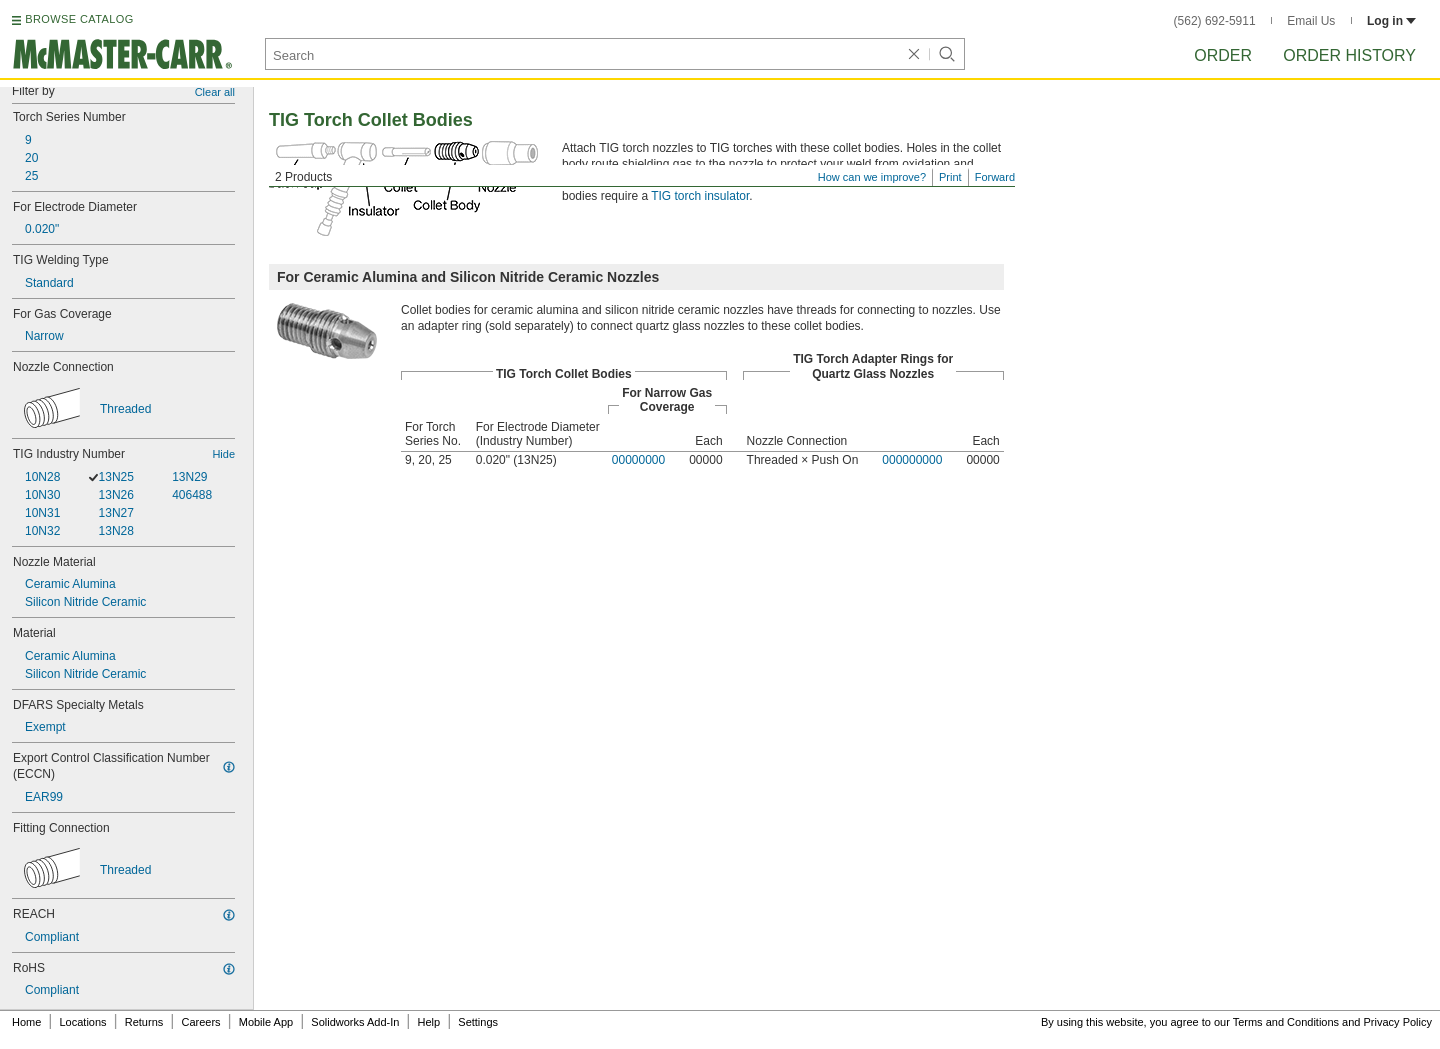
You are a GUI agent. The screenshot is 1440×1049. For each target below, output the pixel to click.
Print (950, 177)
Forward (995, 177)
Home (26, 1022)
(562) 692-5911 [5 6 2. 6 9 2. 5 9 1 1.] (1215, 21)
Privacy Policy (1398, 1022)
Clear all (215, 92)
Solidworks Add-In (355, 1022)
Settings (478, 1022)
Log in (1391, 21)
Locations (83, 1022)
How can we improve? (872, 177)
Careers (200, 1022)
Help (429, 1022)
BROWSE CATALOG (79, 19)
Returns (144, 1022)
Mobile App (266, 1022)
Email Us (1311, 21)
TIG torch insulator (700, 196)
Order (1223, 55)
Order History (1349, 55)
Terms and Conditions (1286, 1022)
